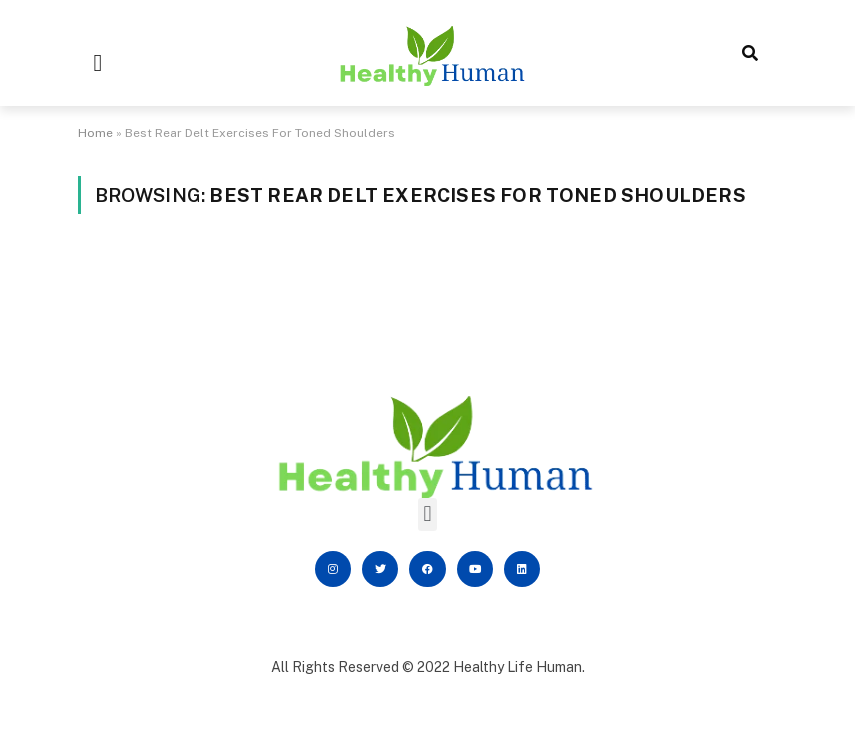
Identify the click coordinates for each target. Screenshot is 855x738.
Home (95, 133)
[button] (98, 63)
